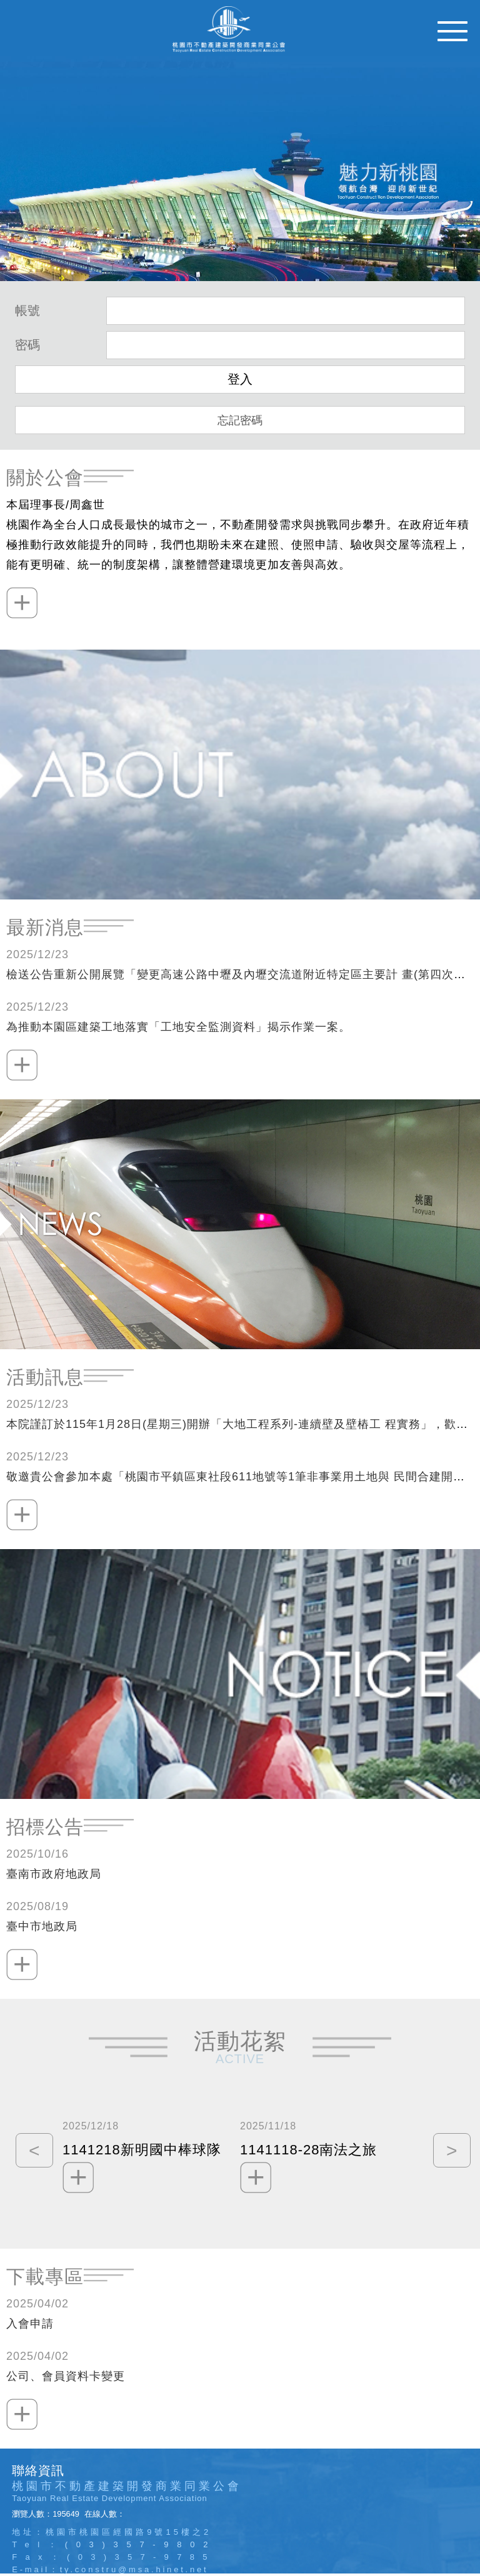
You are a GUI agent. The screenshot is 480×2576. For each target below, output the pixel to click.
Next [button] (448, 2153)
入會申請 (30, 2323)
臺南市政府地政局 (53, 1874)
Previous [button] (31, 2153)
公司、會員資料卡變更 (65, 2376)
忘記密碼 (240, 420)
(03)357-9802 (140, 2544)
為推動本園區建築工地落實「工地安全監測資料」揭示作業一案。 (178, 1027)
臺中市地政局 (42, 1926)
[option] (151, 2153)
